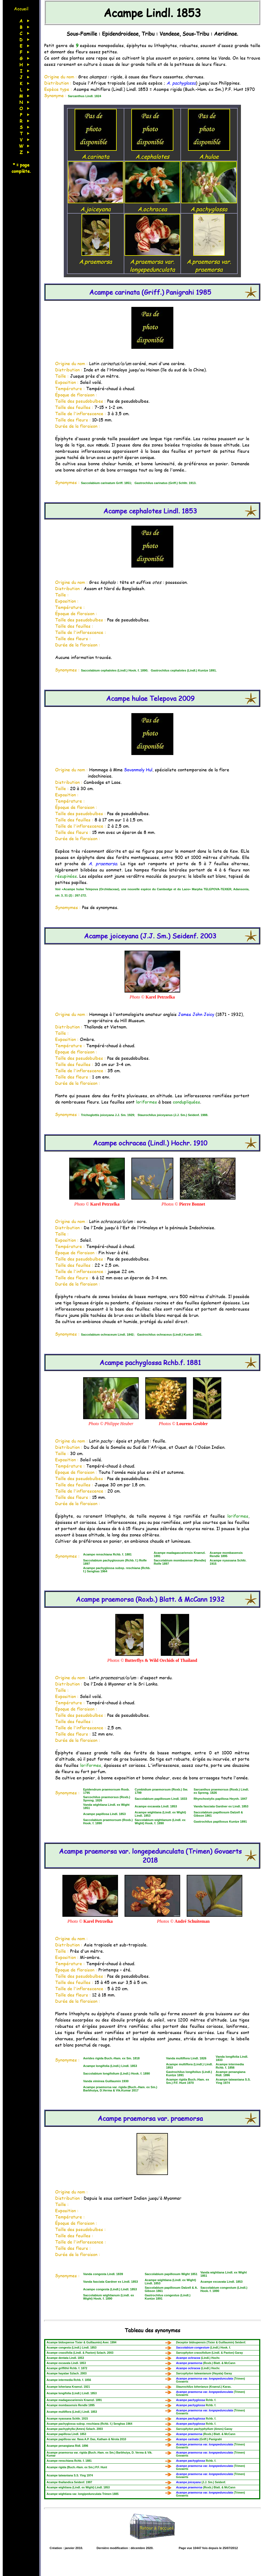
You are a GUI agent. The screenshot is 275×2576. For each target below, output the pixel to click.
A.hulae (209, 152)
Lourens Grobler (192, 1423)
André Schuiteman (192, 1921)
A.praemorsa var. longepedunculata (152, 261)
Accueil (21, 8)
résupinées (66, 876)
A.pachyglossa (209, 205)
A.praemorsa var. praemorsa (209, 261)
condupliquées (186, 1102)
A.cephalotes (152, 152)
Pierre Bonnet (192, 1204)
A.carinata (96, 152)
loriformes (146, 1102)
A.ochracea (152, 205)
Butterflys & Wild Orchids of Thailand (161, 1660)
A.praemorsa (95, 257)
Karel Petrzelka (160, 997)
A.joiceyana (95, 205)
